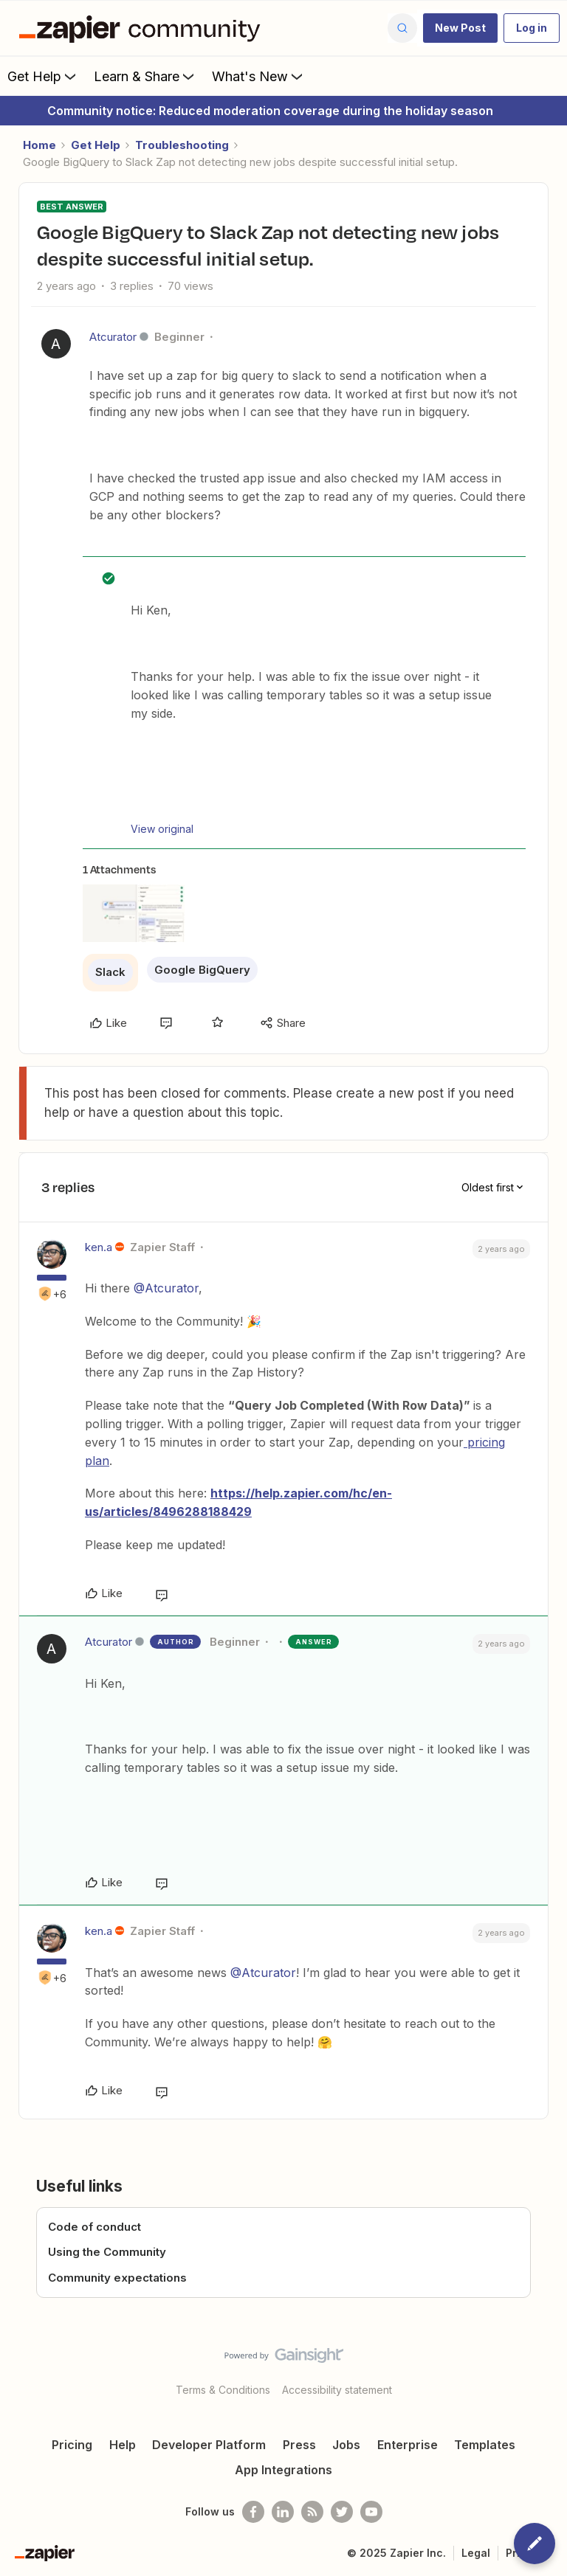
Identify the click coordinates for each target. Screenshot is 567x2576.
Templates (484, 2444)
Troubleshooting (182, 145)
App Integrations (283, 2469)
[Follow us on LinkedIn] (283, 2512)
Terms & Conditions (223, 2389)
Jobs (346, 2444)
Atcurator (113, 337)
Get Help (43, 76)
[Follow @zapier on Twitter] (342, 2512)
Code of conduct (94, 2227)
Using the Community (107, 2252)
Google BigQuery (202, 970)
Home (39, 145)
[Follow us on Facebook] (253, 2512)
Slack (110, 972)
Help (122, 2444)
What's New (259, 76)
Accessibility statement (337, 2389)
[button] (460, 28)
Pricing (72, 2444)
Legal (475, 2552)
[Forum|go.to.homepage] (143, 28)
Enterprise (407, 2444)
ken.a (98, 1247)
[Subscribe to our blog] (312, 2512)
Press (299, 2444)
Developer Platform (209, 2444)
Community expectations (117, 2278)
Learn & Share (145, 76)
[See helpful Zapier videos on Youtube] (371, 2512)
